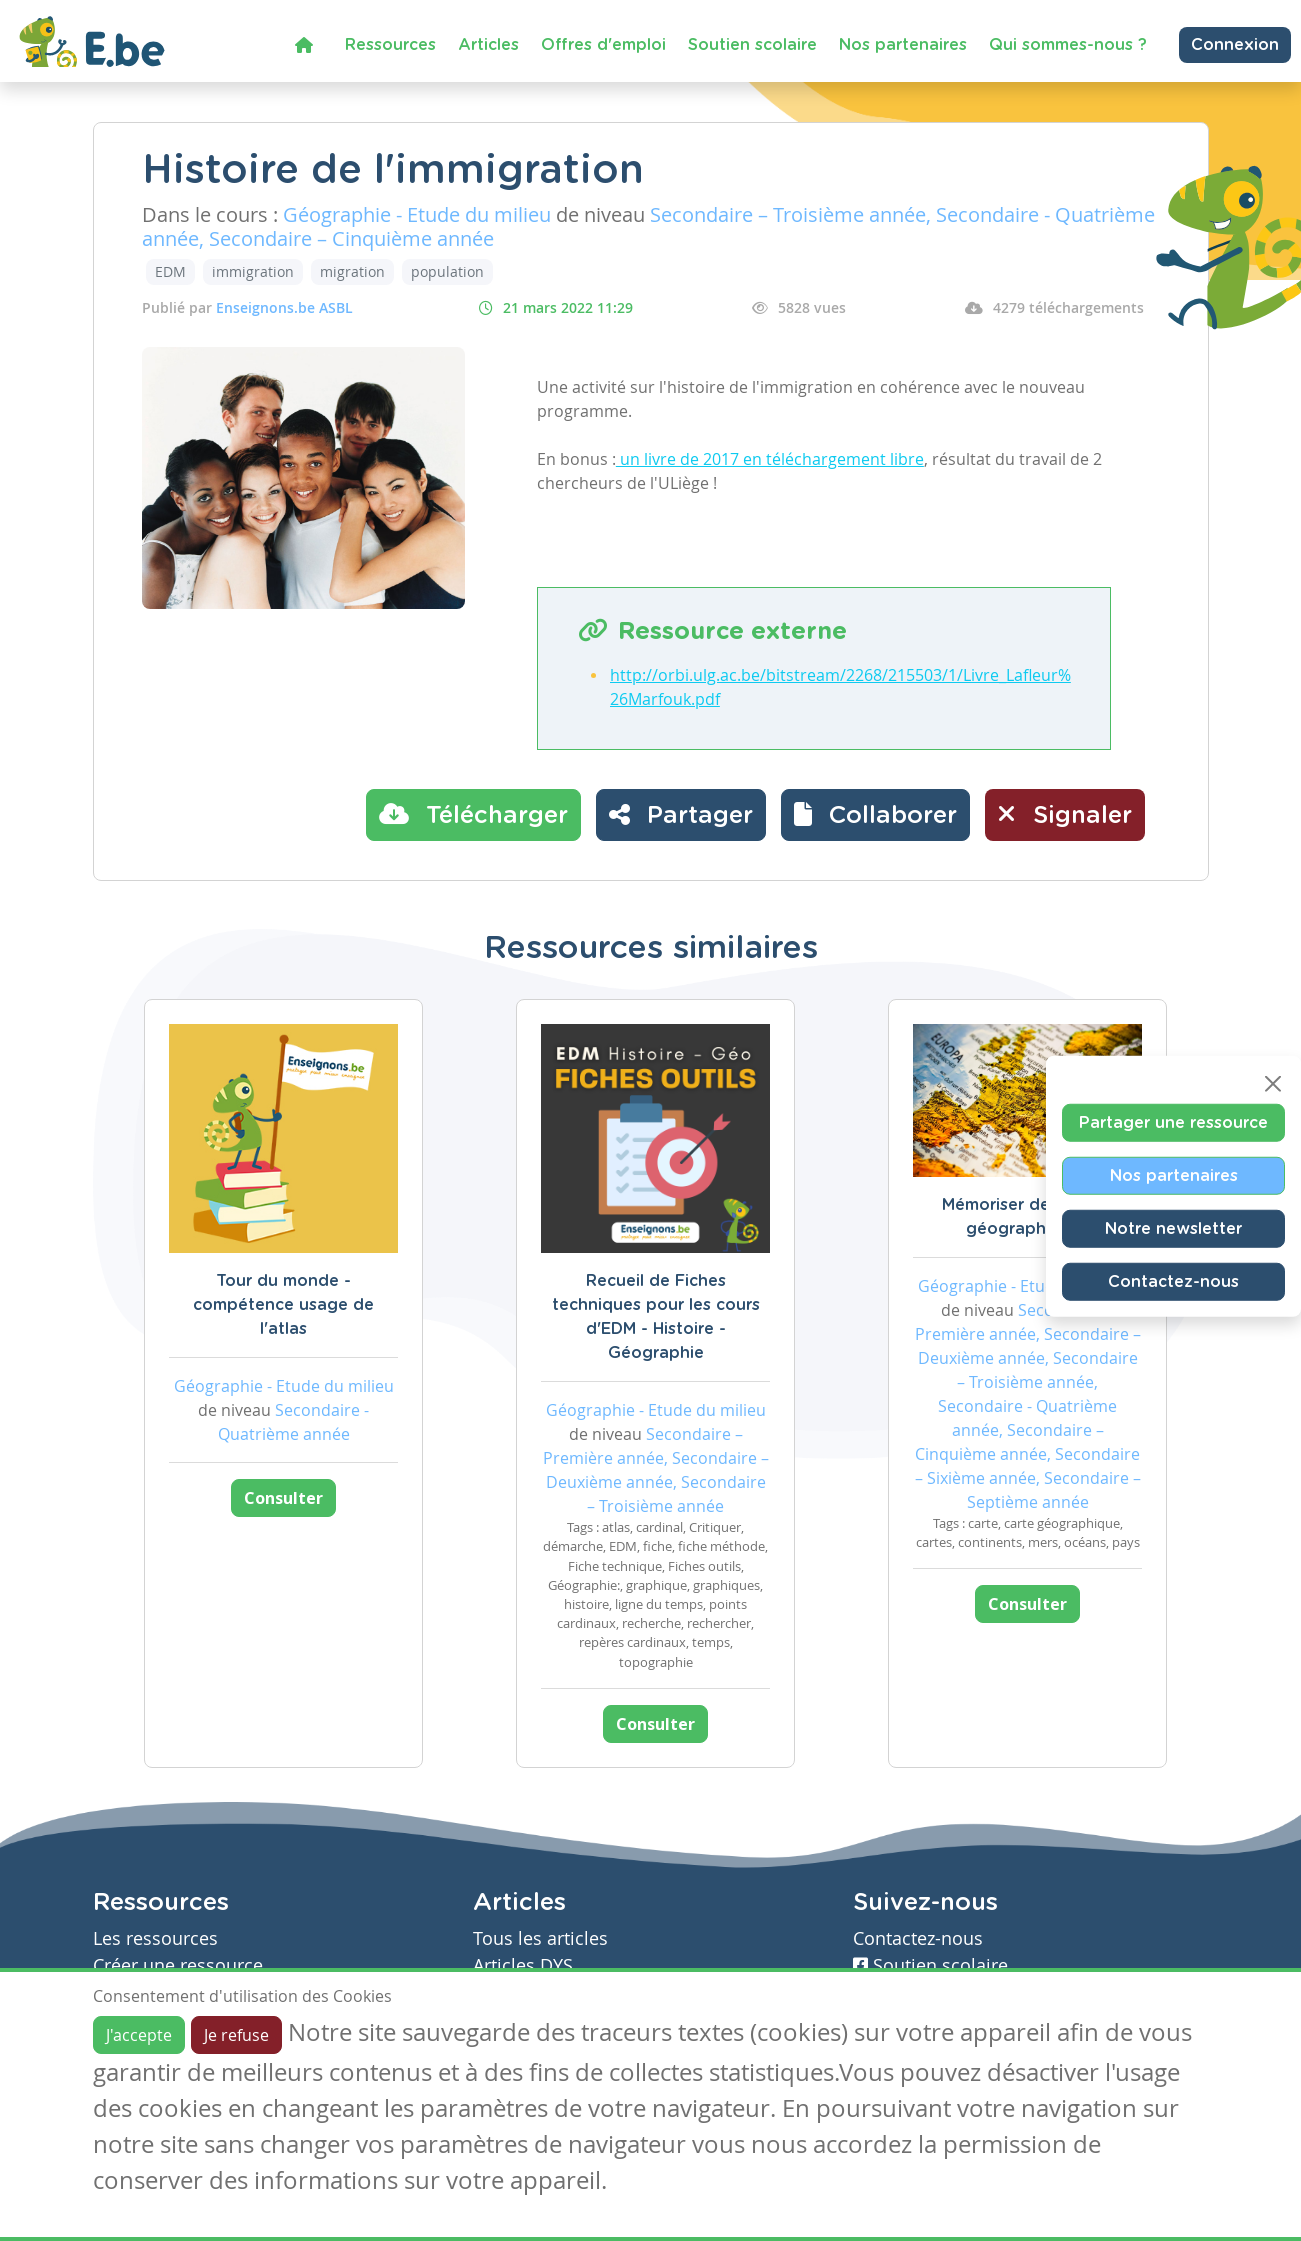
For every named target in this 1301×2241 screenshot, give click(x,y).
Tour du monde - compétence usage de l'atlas (283, 1305)
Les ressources (155, 1938)
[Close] (1273, 1083)
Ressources (390, 45)
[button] (875, 815)
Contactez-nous (1173, 1281)
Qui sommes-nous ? (1068, 45)
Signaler (1065, 814)
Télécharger (473, 814)
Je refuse (236, 2035)
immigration (253, 271)
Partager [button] (681, 814)
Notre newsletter (1173, 1228)
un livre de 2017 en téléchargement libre (770, 459)
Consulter (283, 1498)
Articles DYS (523, 1965)
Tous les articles (540, 1938)
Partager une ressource (1173, 1122)
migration (352, 271)
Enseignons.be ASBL (284, 307)
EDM (170, 271)
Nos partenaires (903, 45)
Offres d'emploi (603, 45)
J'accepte (139, 2035)
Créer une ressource (178, 1965)
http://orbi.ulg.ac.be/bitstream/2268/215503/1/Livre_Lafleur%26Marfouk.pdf (840, 687)
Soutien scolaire (752, 45)
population (447, 271)
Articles (488, 45)
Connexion (1235, 45)
